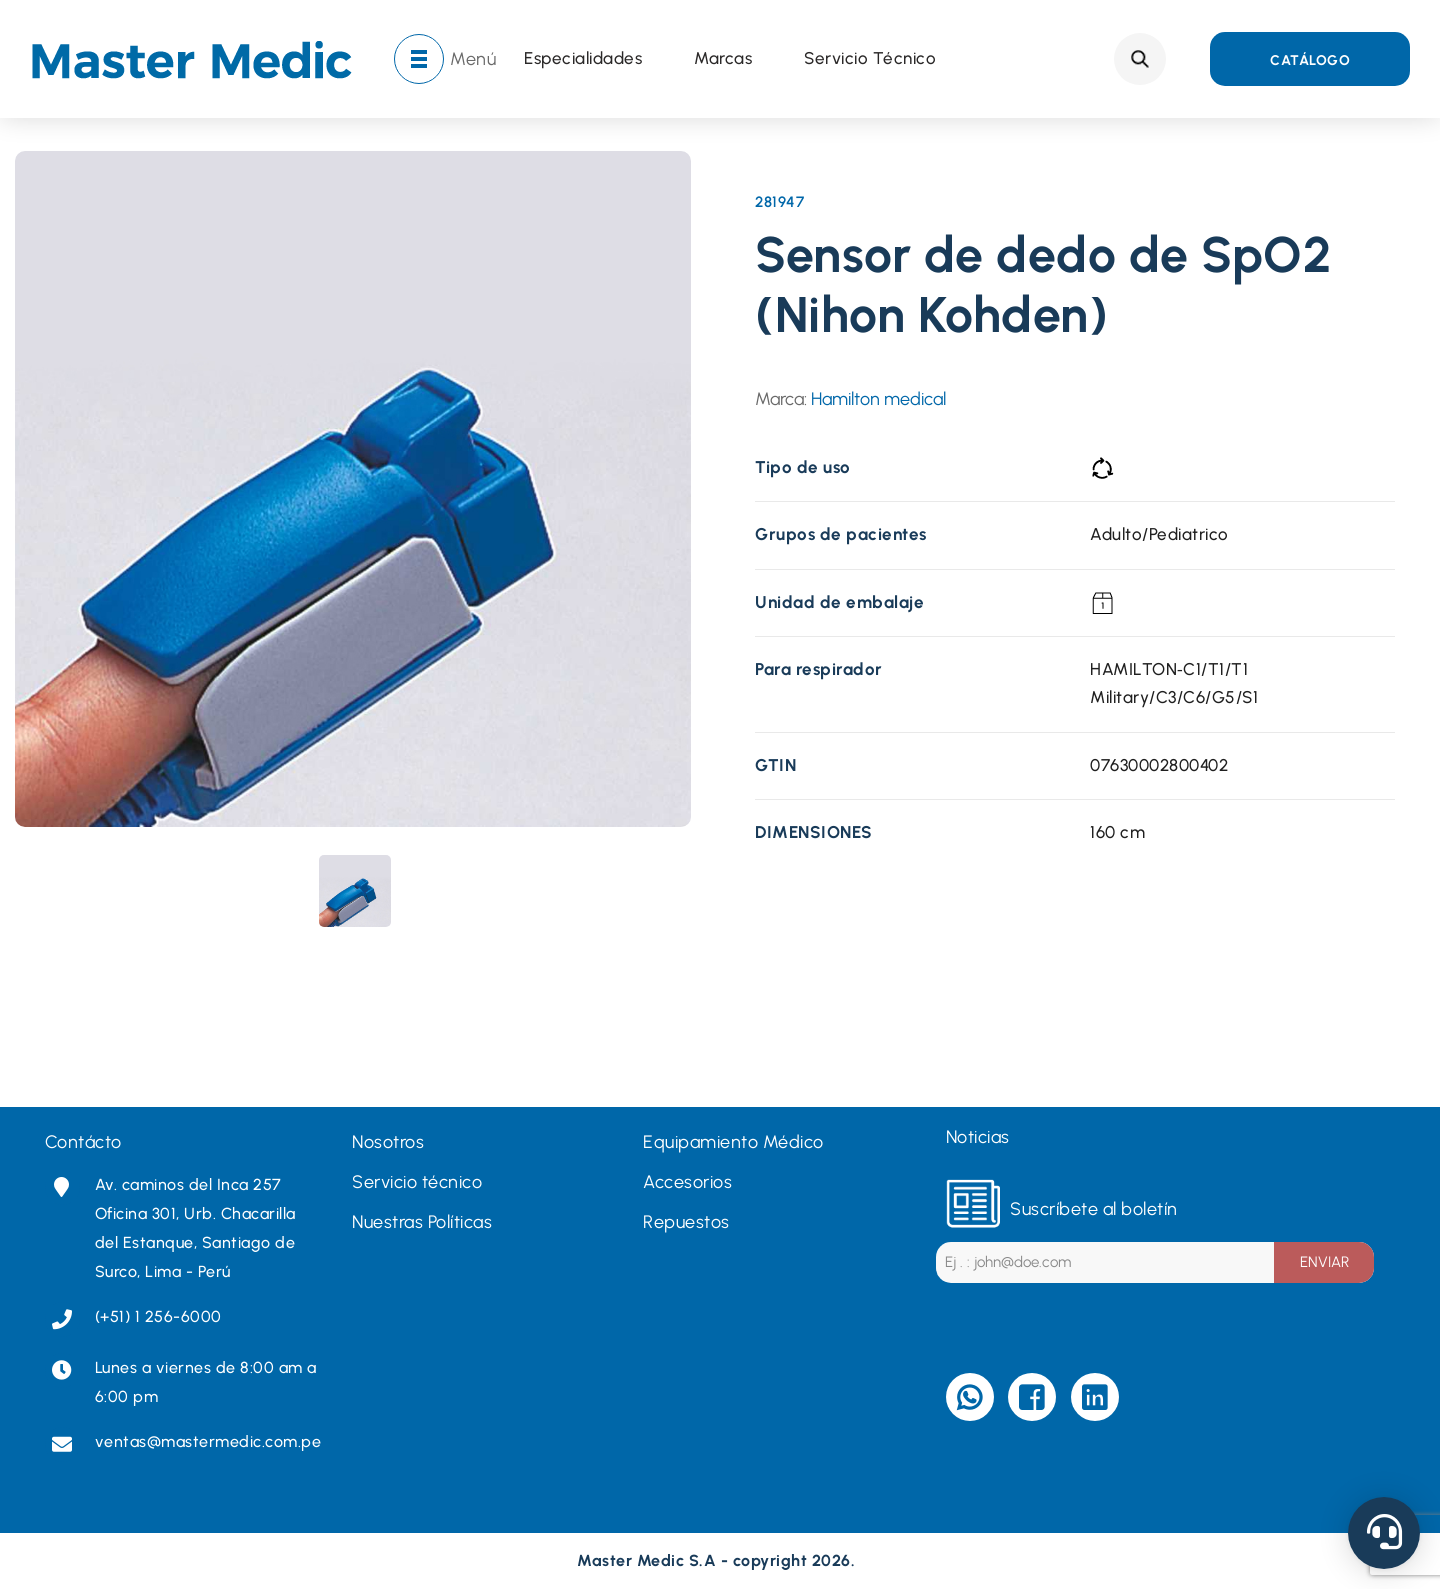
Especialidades (583, 59)
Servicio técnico (870, 59)
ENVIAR (1324, 1262)
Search (1140, 59)
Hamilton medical (878, 399)
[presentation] (355, 891)
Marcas (723, 59)
